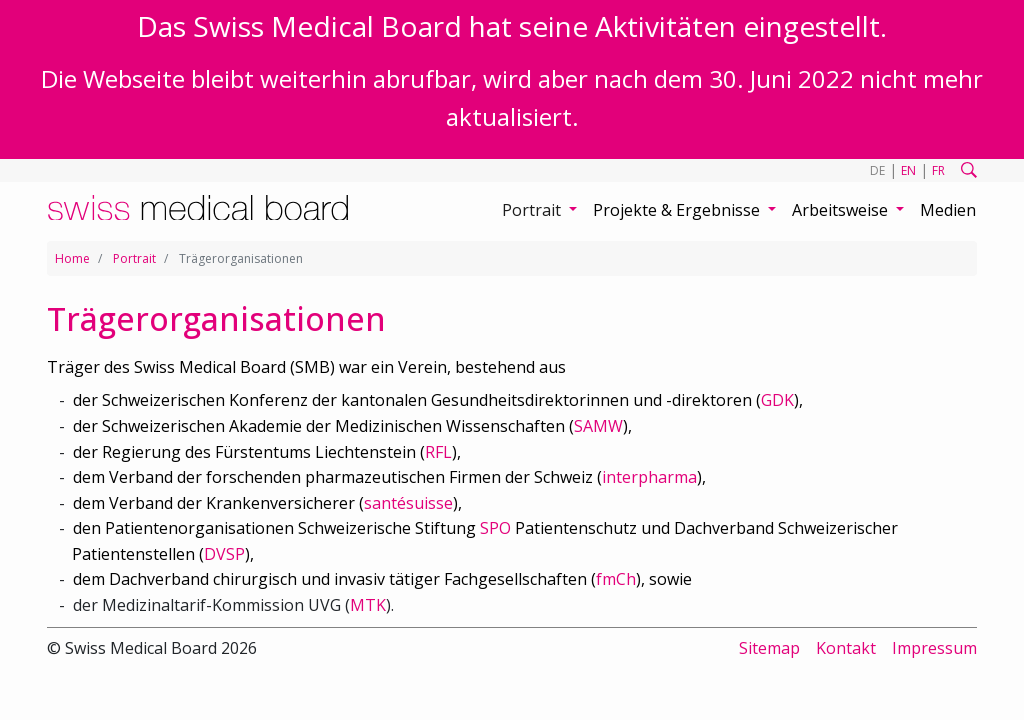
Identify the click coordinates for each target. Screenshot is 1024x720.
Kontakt (846, 648)
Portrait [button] (533, 210)
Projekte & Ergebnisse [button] (678, 210)
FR (938, 170)
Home (72, 258)
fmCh (616, 579)
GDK (777, 400)
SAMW (598, 426)
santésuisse (408, 503)
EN (908, 170)
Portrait (134, 258)
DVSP (224, 554)
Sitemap (769, 648)
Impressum (934, 648)
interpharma (649, 477)
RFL (438, 452)
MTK (368, 605)
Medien (948, 210)
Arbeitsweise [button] (842, 210)
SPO (495, 528)
